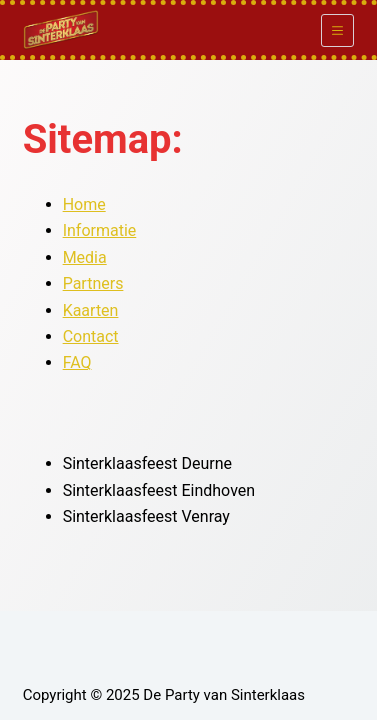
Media (85, 257)
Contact (91, 336)
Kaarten (91, 310)
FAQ (77, 362)
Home (84, 204)
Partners (93, 283)
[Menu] (337, 30)
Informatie (100, 230)
